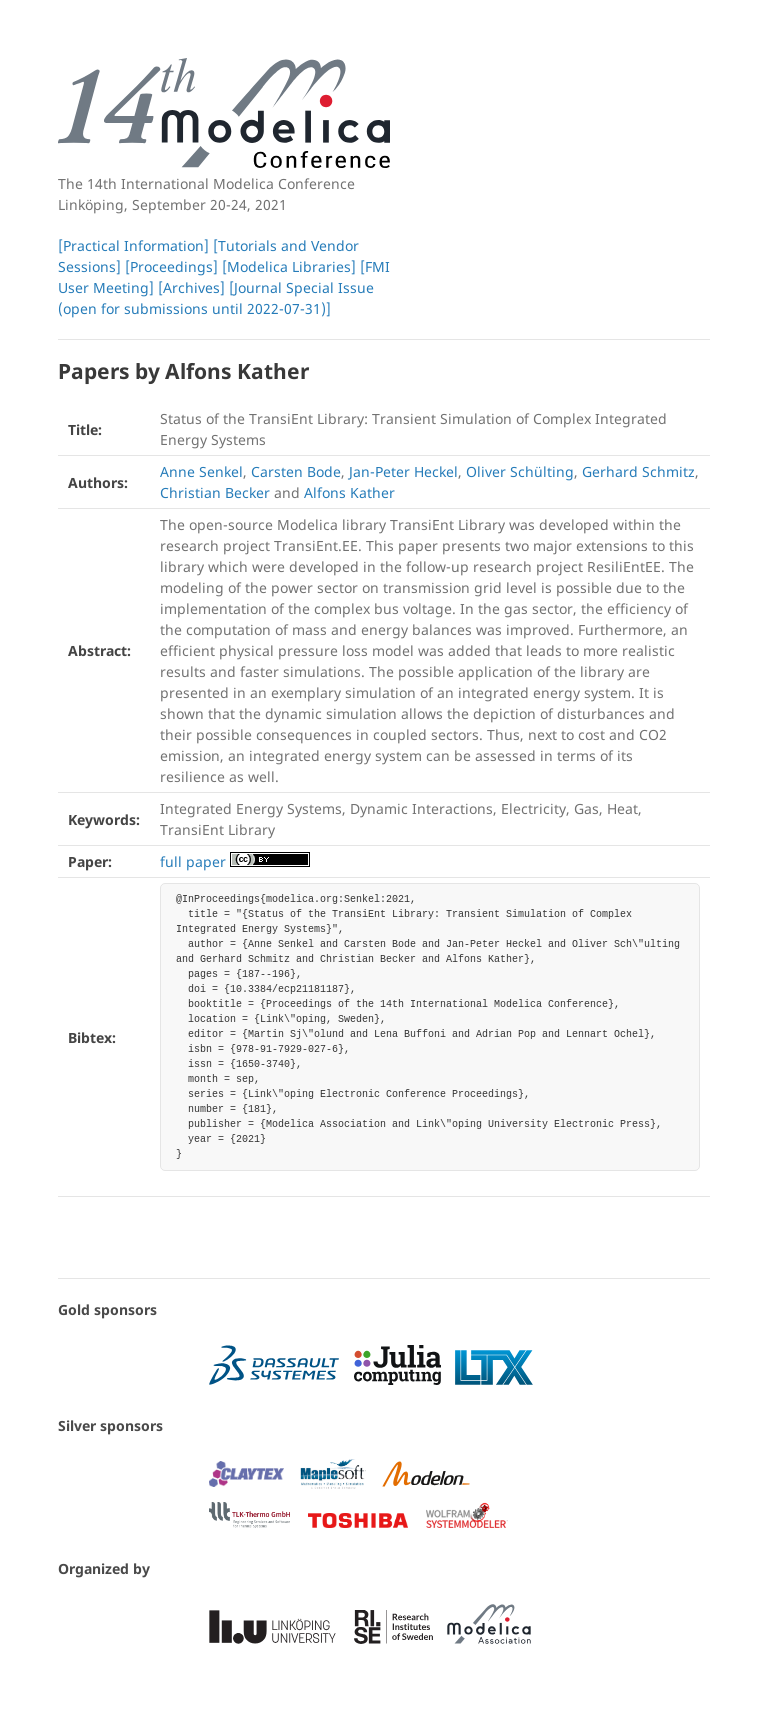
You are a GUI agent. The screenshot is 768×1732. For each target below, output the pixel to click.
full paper (193, 861)
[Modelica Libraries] (289, 266)
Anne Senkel (201, 471)
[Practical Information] (133, 245)
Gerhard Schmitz (638, 471)
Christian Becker (215, 492)
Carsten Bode (296, 471)
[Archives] (191, 287)
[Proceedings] (171, 266)
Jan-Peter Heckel (403, 471)
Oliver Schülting (520, 471)
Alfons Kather (349, 492)
